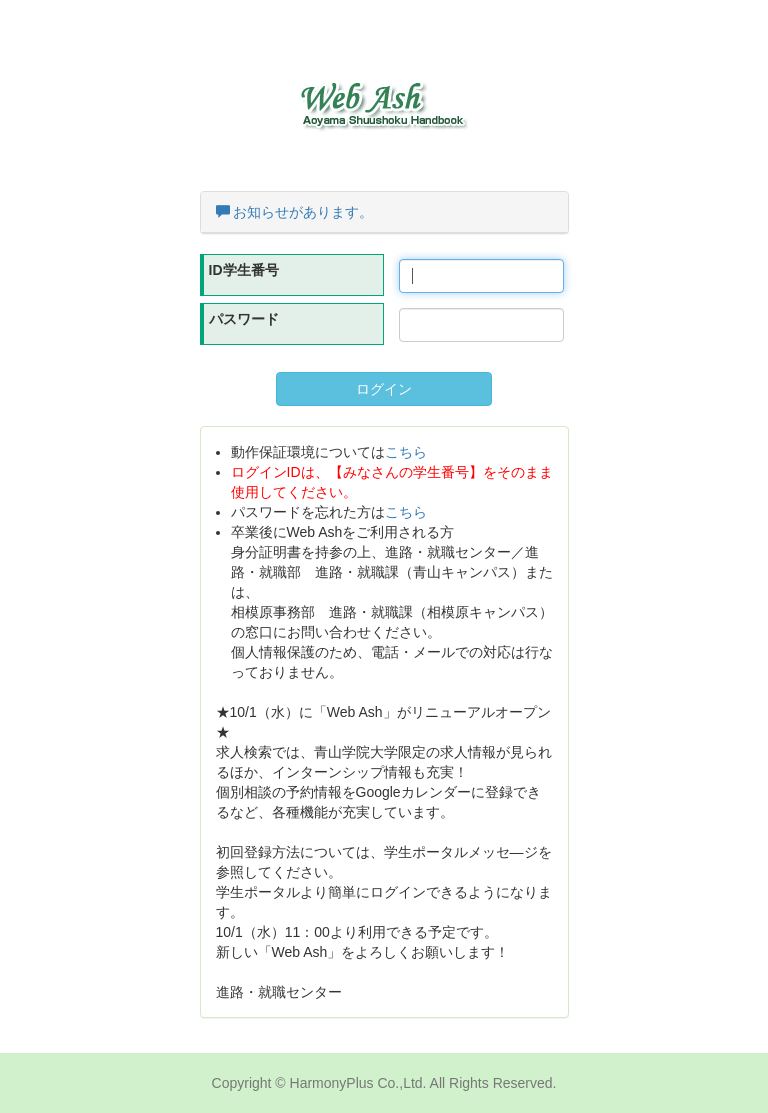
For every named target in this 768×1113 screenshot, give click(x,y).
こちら (406, 452)
